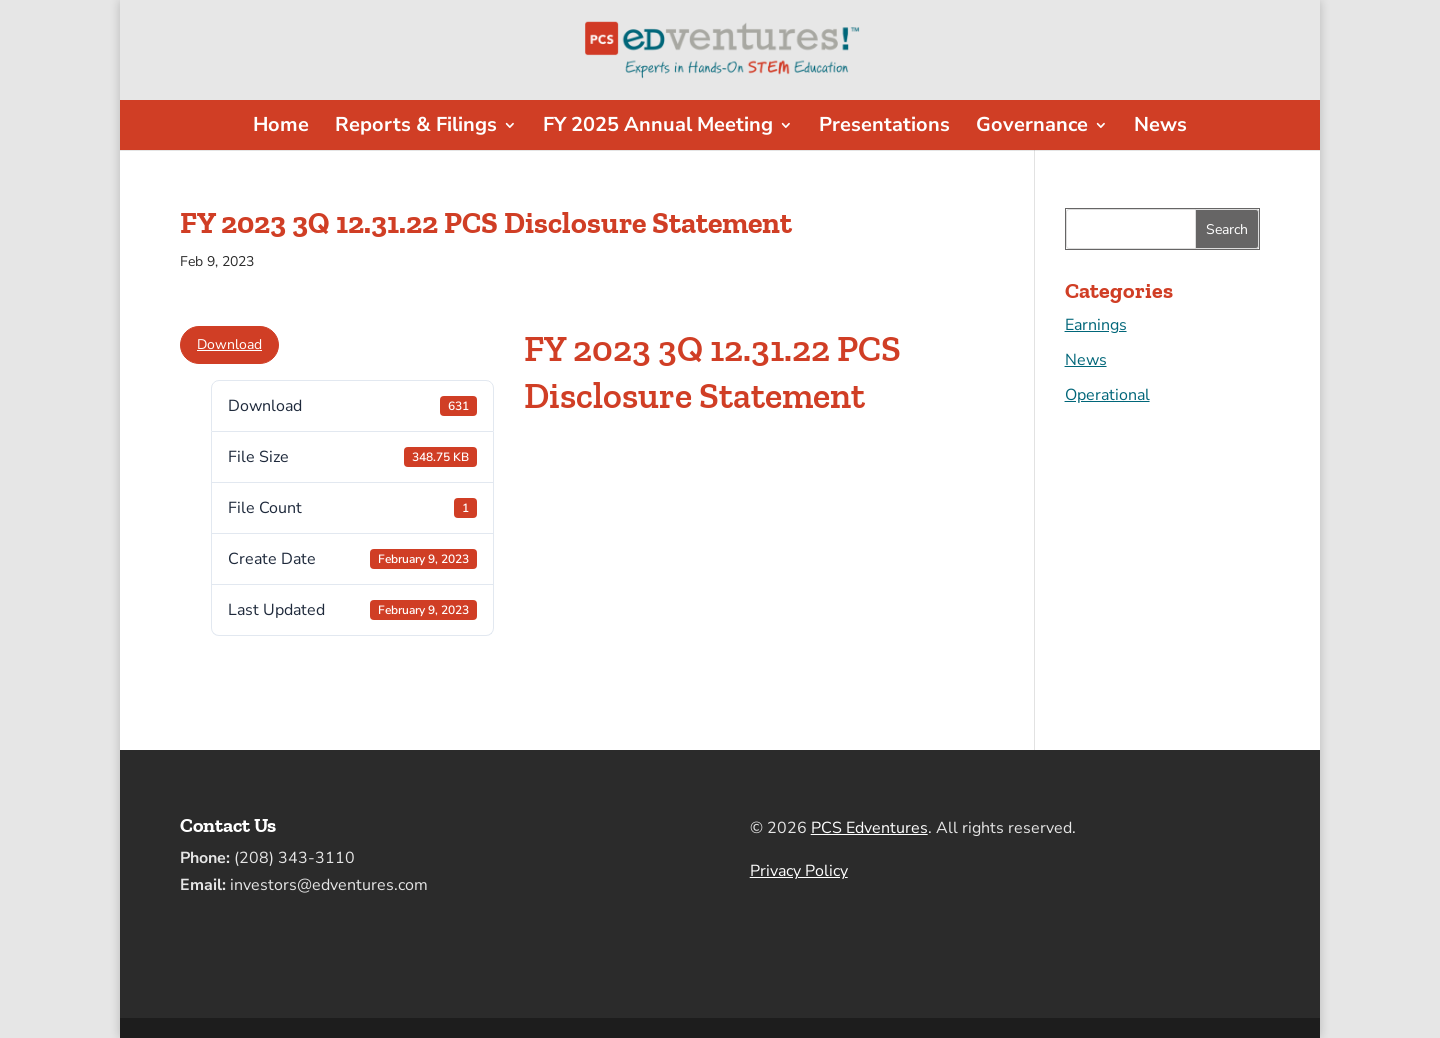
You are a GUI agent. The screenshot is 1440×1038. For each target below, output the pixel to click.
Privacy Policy (799, 871)
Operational (1107, 395)
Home (281, 128)
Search (1227, 229)
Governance (1032, 128)
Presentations (884, 128)
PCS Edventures (869, 828)
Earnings (1096, 325)
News (1160, 128)
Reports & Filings (416, 128)
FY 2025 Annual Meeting (658, 128)
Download (229, 344)
